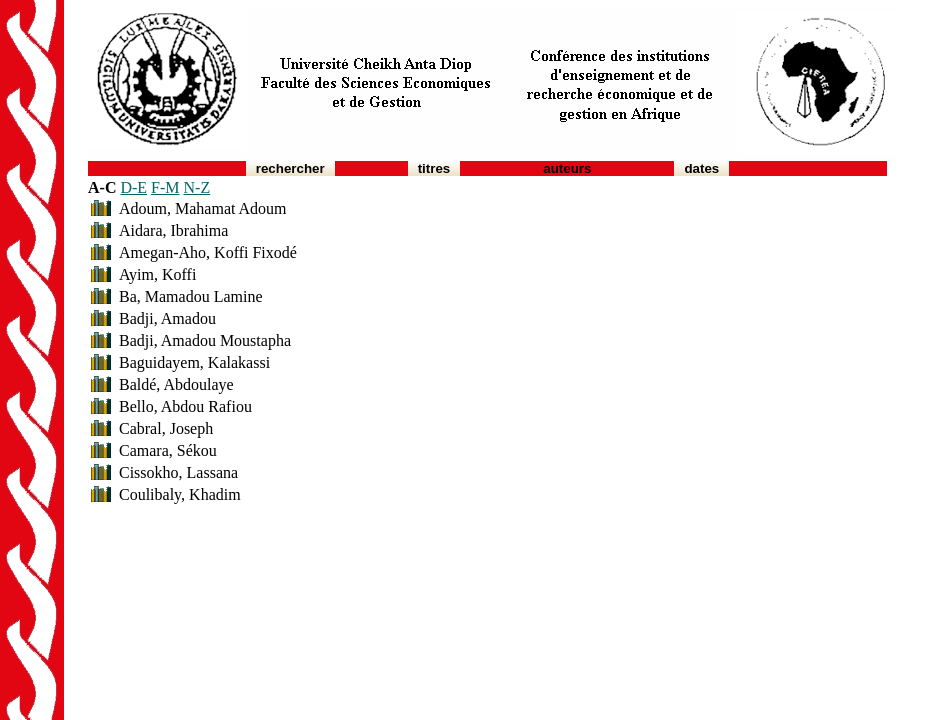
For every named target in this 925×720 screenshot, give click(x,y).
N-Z (197, 187)
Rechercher (290, 168)
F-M (165, 187)
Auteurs (567, 168)
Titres (434, 168)
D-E (133, 187)
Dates (701, 168)
